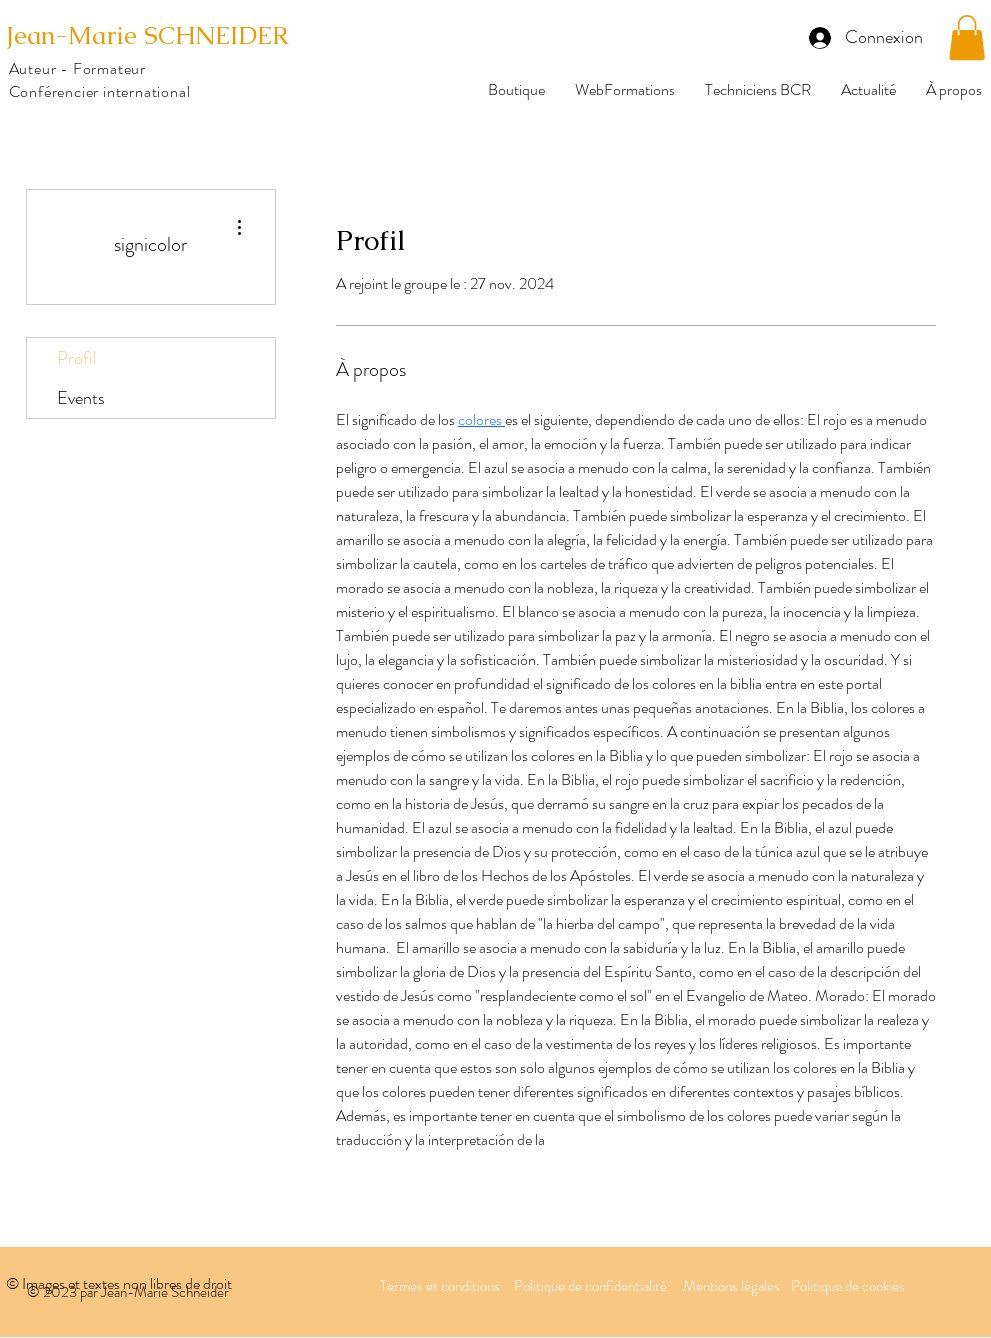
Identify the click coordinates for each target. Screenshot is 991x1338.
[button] (967, 37)
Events (81, 398)
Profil (77, 358)
